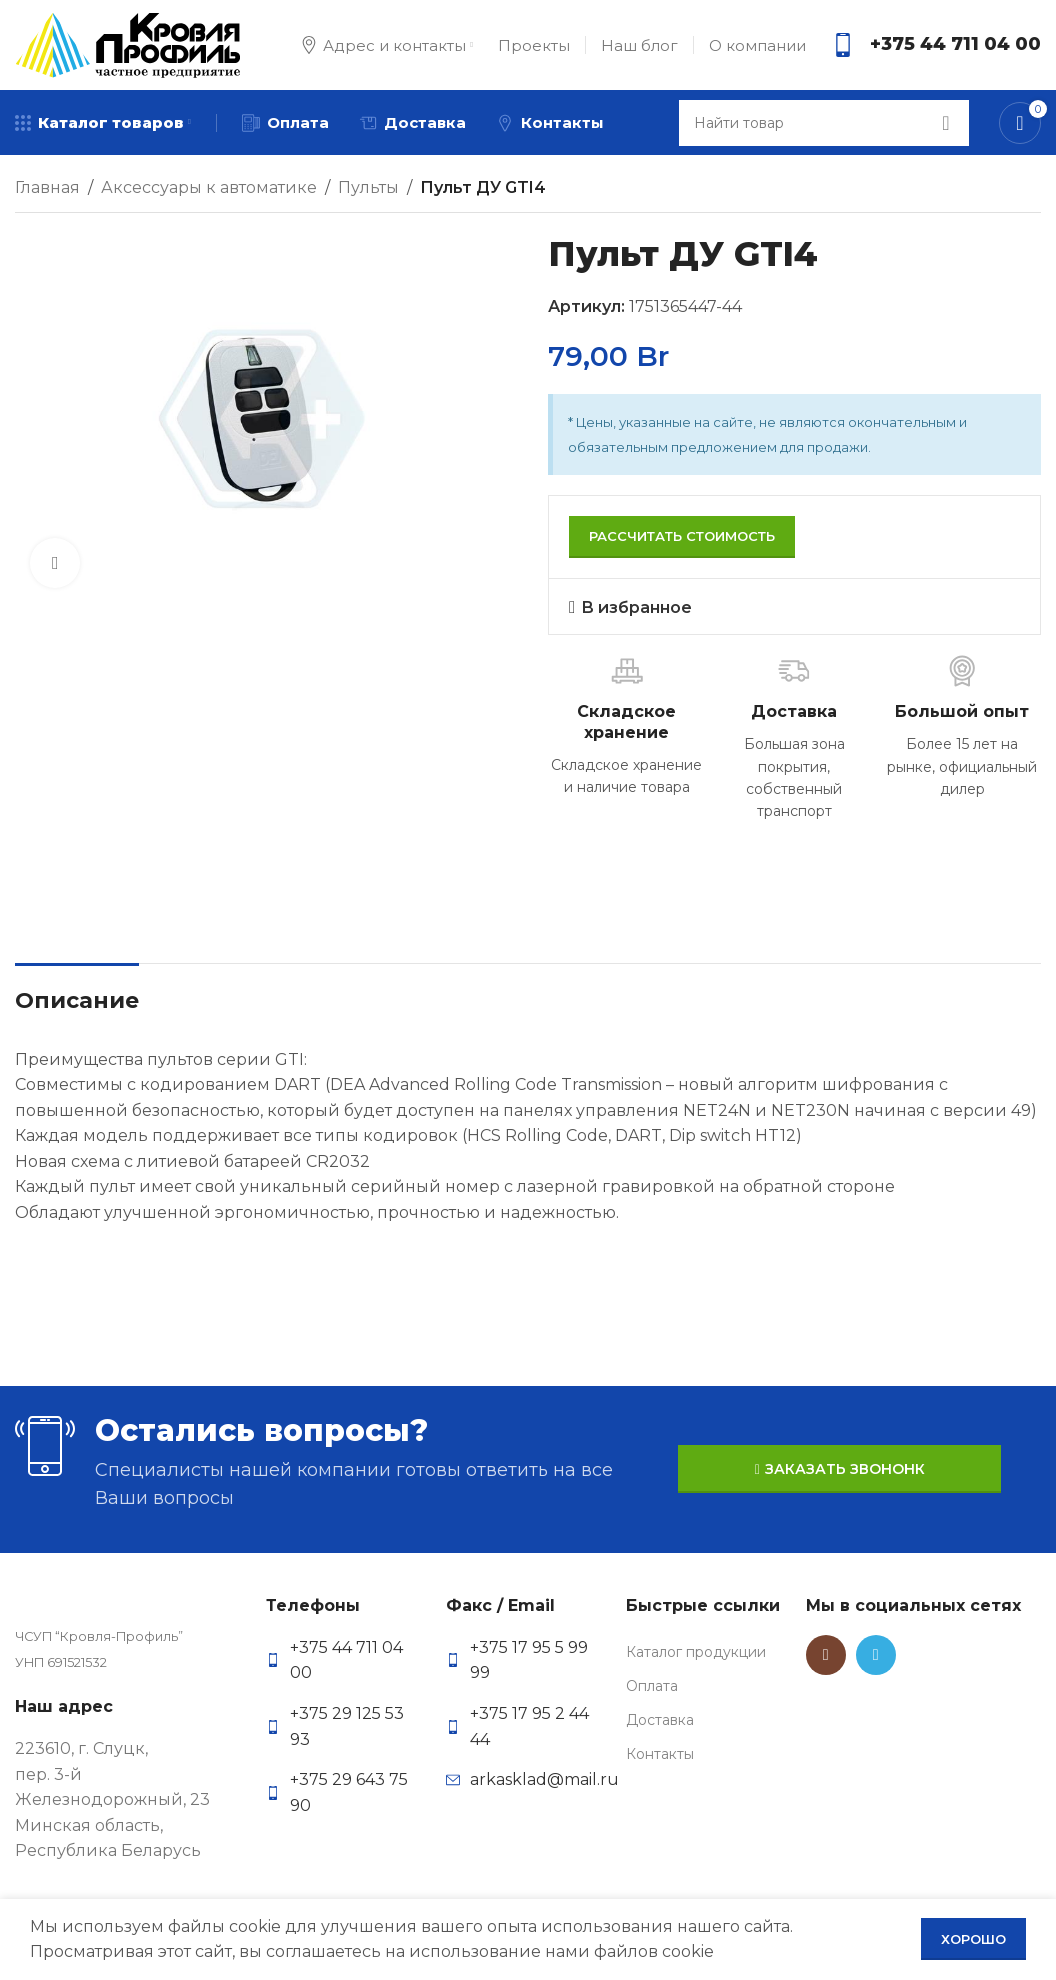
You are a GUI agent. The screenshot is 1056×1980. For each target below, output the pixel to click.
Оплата (652, 1686)
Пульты (368, 187)
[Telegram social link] (876, 1655)
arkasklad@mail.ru (544, 1779)
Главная (47, 187)
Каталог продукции (696, 1652)
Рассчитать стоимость (682, 536)
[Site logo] (127, 43)
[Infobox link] (936, 45)
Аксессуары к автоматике (209, 187)
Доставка (660, 1720)
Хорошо (973, 1939)
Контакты (660, 1754)
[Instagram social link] (826, 1655)
